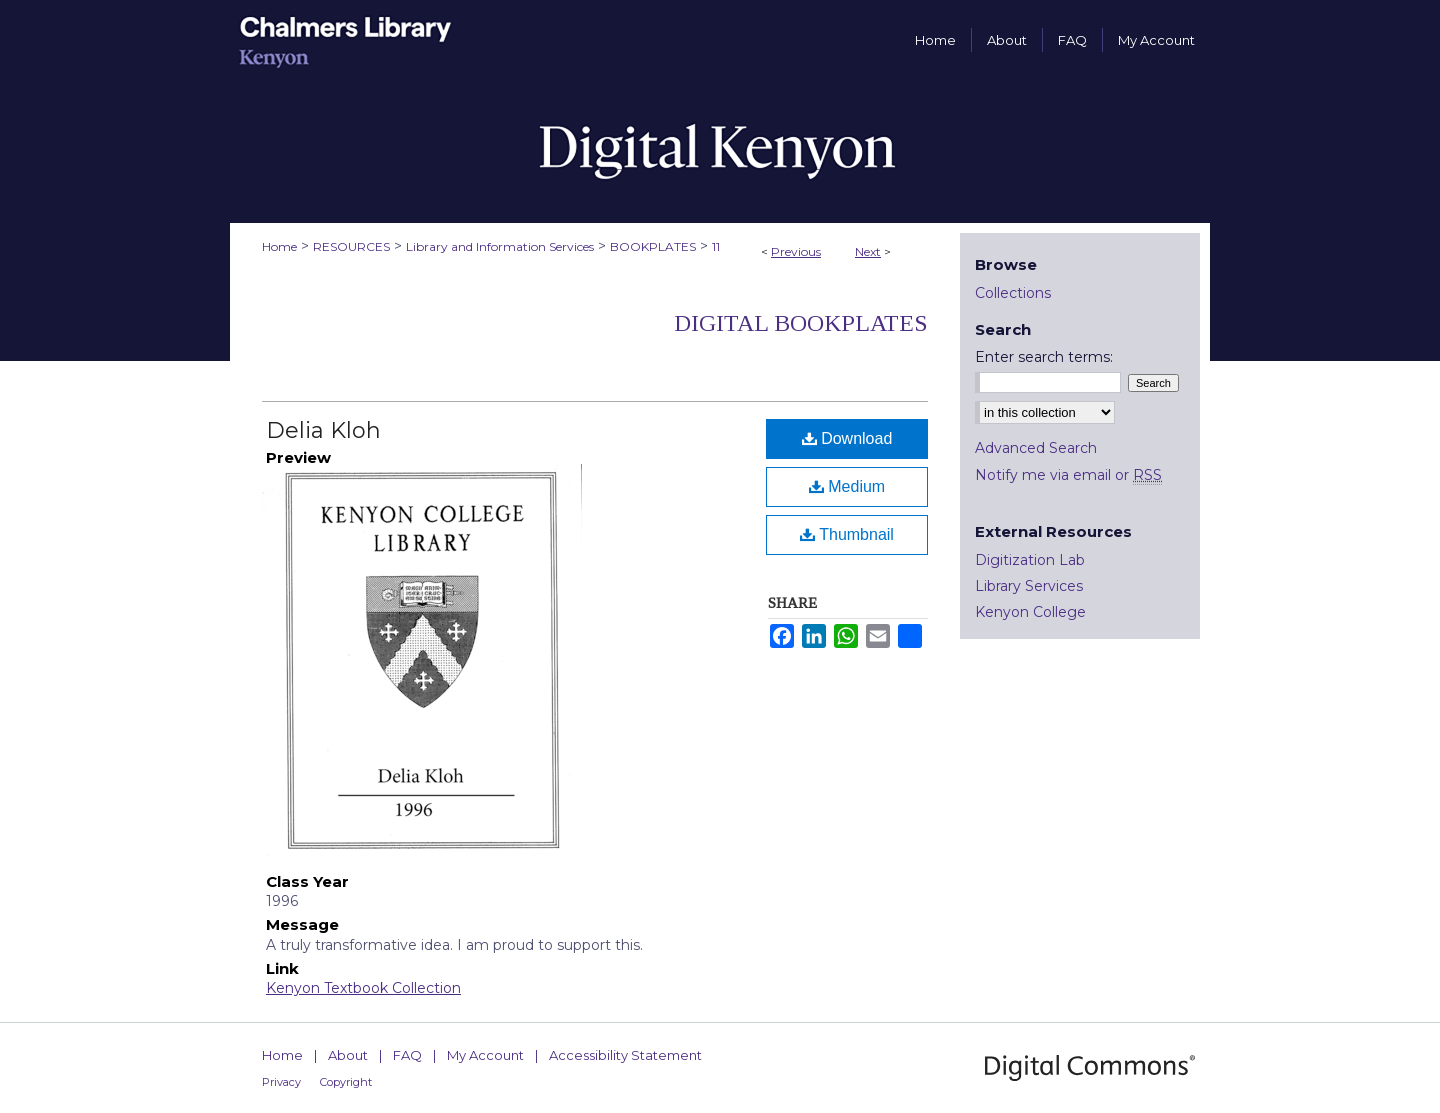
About (348, 1055)
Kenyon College (1030, 612)
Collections (1013, 293)
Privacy (281, 1082)
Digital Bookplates (801, 323)
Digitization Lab (1030, 560)
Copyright (346, 1082)
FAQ (407, 1055)
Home (279, 246)
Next (868, 251)
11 (716, 246)
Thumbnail (847, 534)
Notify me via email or (1068, 475)
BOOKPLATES (653, 246)
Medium (847, 486)
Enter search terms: (1044, 357)
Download (847, 438)
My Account (485, 1055)
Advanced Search (1036, 448)
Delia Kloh (323, 430)
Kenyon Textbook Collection (363, 988)
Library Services (1029, 586)
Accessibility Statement (625, 1055)
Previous (796, 251)
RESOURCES (351, 246)
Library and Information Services (500, 246)
